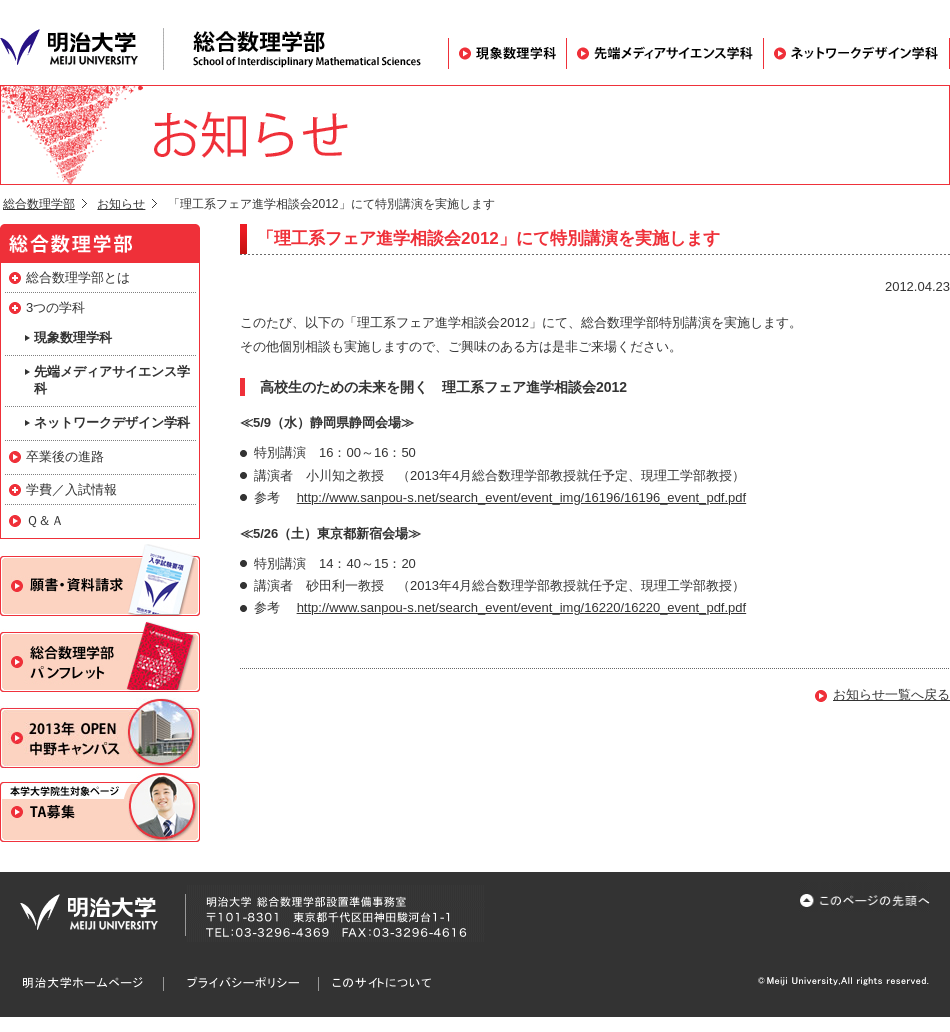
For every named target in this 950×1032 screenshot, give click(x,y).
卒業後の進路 (65, 456)
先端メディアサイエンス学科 (664, 53)
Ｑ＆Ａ (45, 520)
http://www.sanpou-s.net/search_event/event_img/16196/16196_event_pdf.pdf (522, 497)
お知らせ (121, 204)
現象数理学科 (507, 53)
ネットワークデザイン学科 (856, 53)
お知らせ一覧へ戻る (891, 694)
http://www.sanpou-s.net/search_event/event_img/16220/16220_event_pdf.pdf (522, 607)
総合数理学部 (39, 204)
